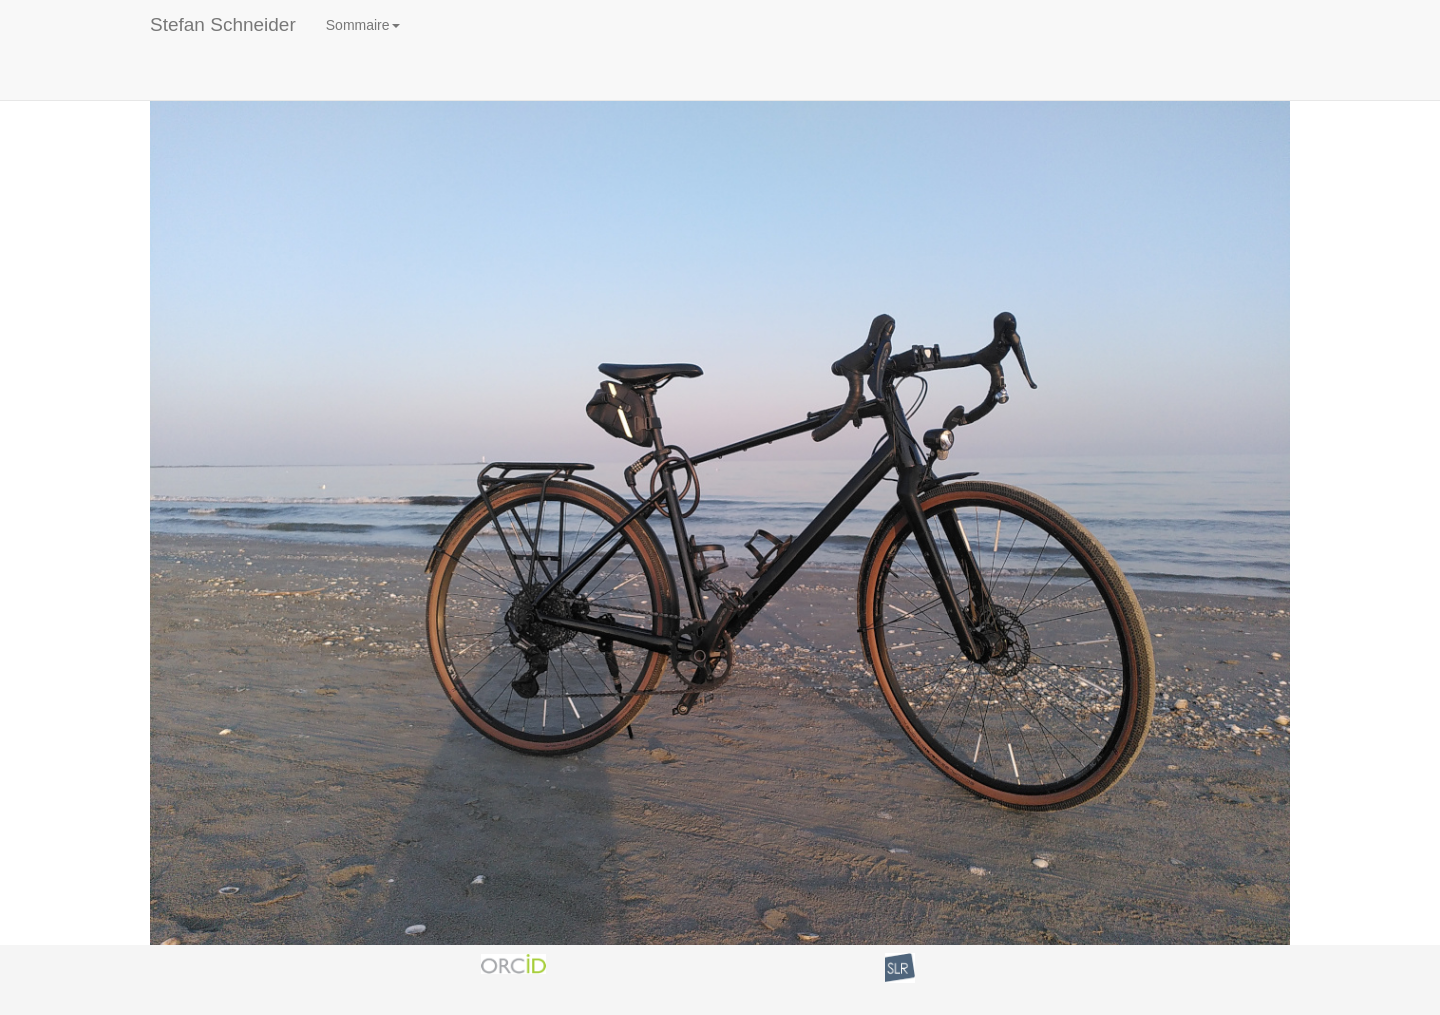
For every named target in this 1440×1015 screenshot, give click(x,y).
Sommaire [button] (363, 25)
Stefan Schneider (223, 24)
